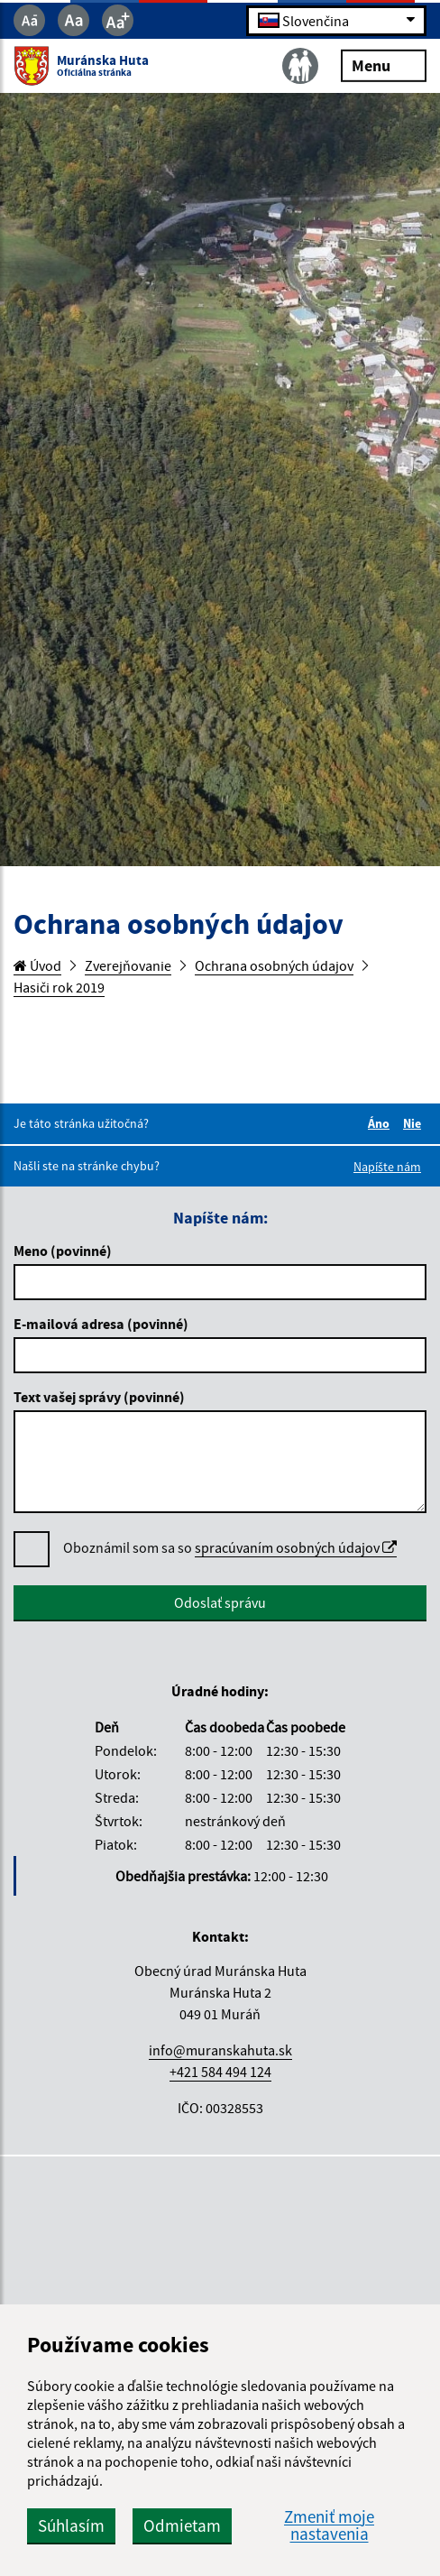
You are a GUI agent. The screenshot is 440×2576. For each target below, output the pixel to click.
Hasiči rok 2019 (59, 987)
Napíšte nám (387, 1167)
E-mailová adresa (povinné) (101, 1324)
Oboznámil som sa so (230, 1547)
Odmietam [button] (182, 2525)
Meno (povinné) (63, 1251)
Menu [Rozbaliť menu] (384, 64)
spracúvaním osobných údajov (296, 1547)
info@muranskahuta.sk (220, 2050)
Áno (381, 1123)
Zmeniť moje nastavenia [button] (329, 2525)
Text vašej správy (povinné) (99, 1397)
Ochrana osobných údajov (274, 965)
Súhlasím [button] (71, 2525)
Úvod (37, 965)
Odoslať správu (220, 1602)
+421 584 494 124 (220, 2072)
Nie (414, 1123)
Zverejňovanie (128, 965)
